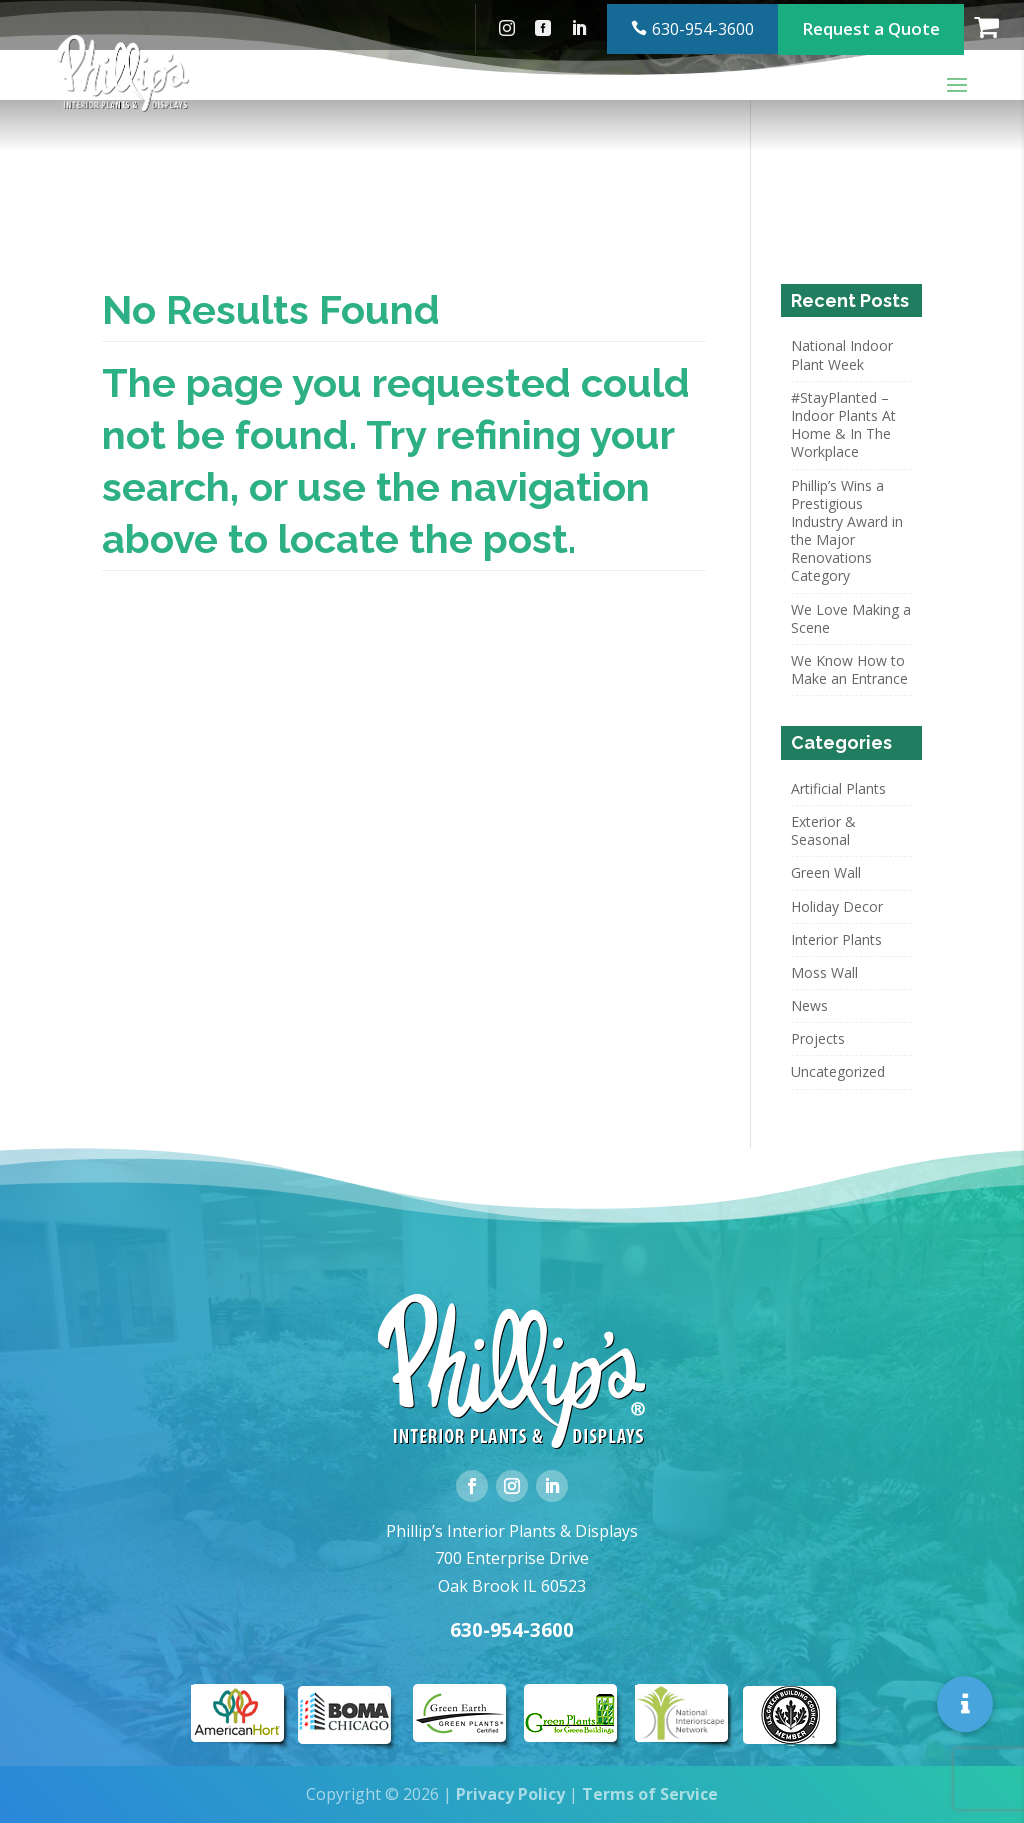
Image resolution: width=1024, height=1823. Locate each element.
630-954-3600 (703, 25)
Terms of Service (650, 1794)
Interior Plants (836, 939)
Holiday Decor (837, 906)
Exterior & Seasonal (823, 830)
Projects (818, 1038)
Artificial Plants (838, 788)
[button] (965, 1703)
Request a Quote (871, 24)
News (809, 1005)
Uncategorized (838, 1071)
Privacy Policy (510, 1794)
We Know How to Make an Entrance (849, 669)
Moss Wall (824, 972)
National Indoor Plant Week (842, 354)
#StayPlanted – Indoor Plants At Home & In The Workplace (843, 425)
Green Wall (826, 872)
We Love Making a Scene (851, 618)
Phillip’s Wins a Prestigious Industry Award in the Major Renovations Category (847, 531)
